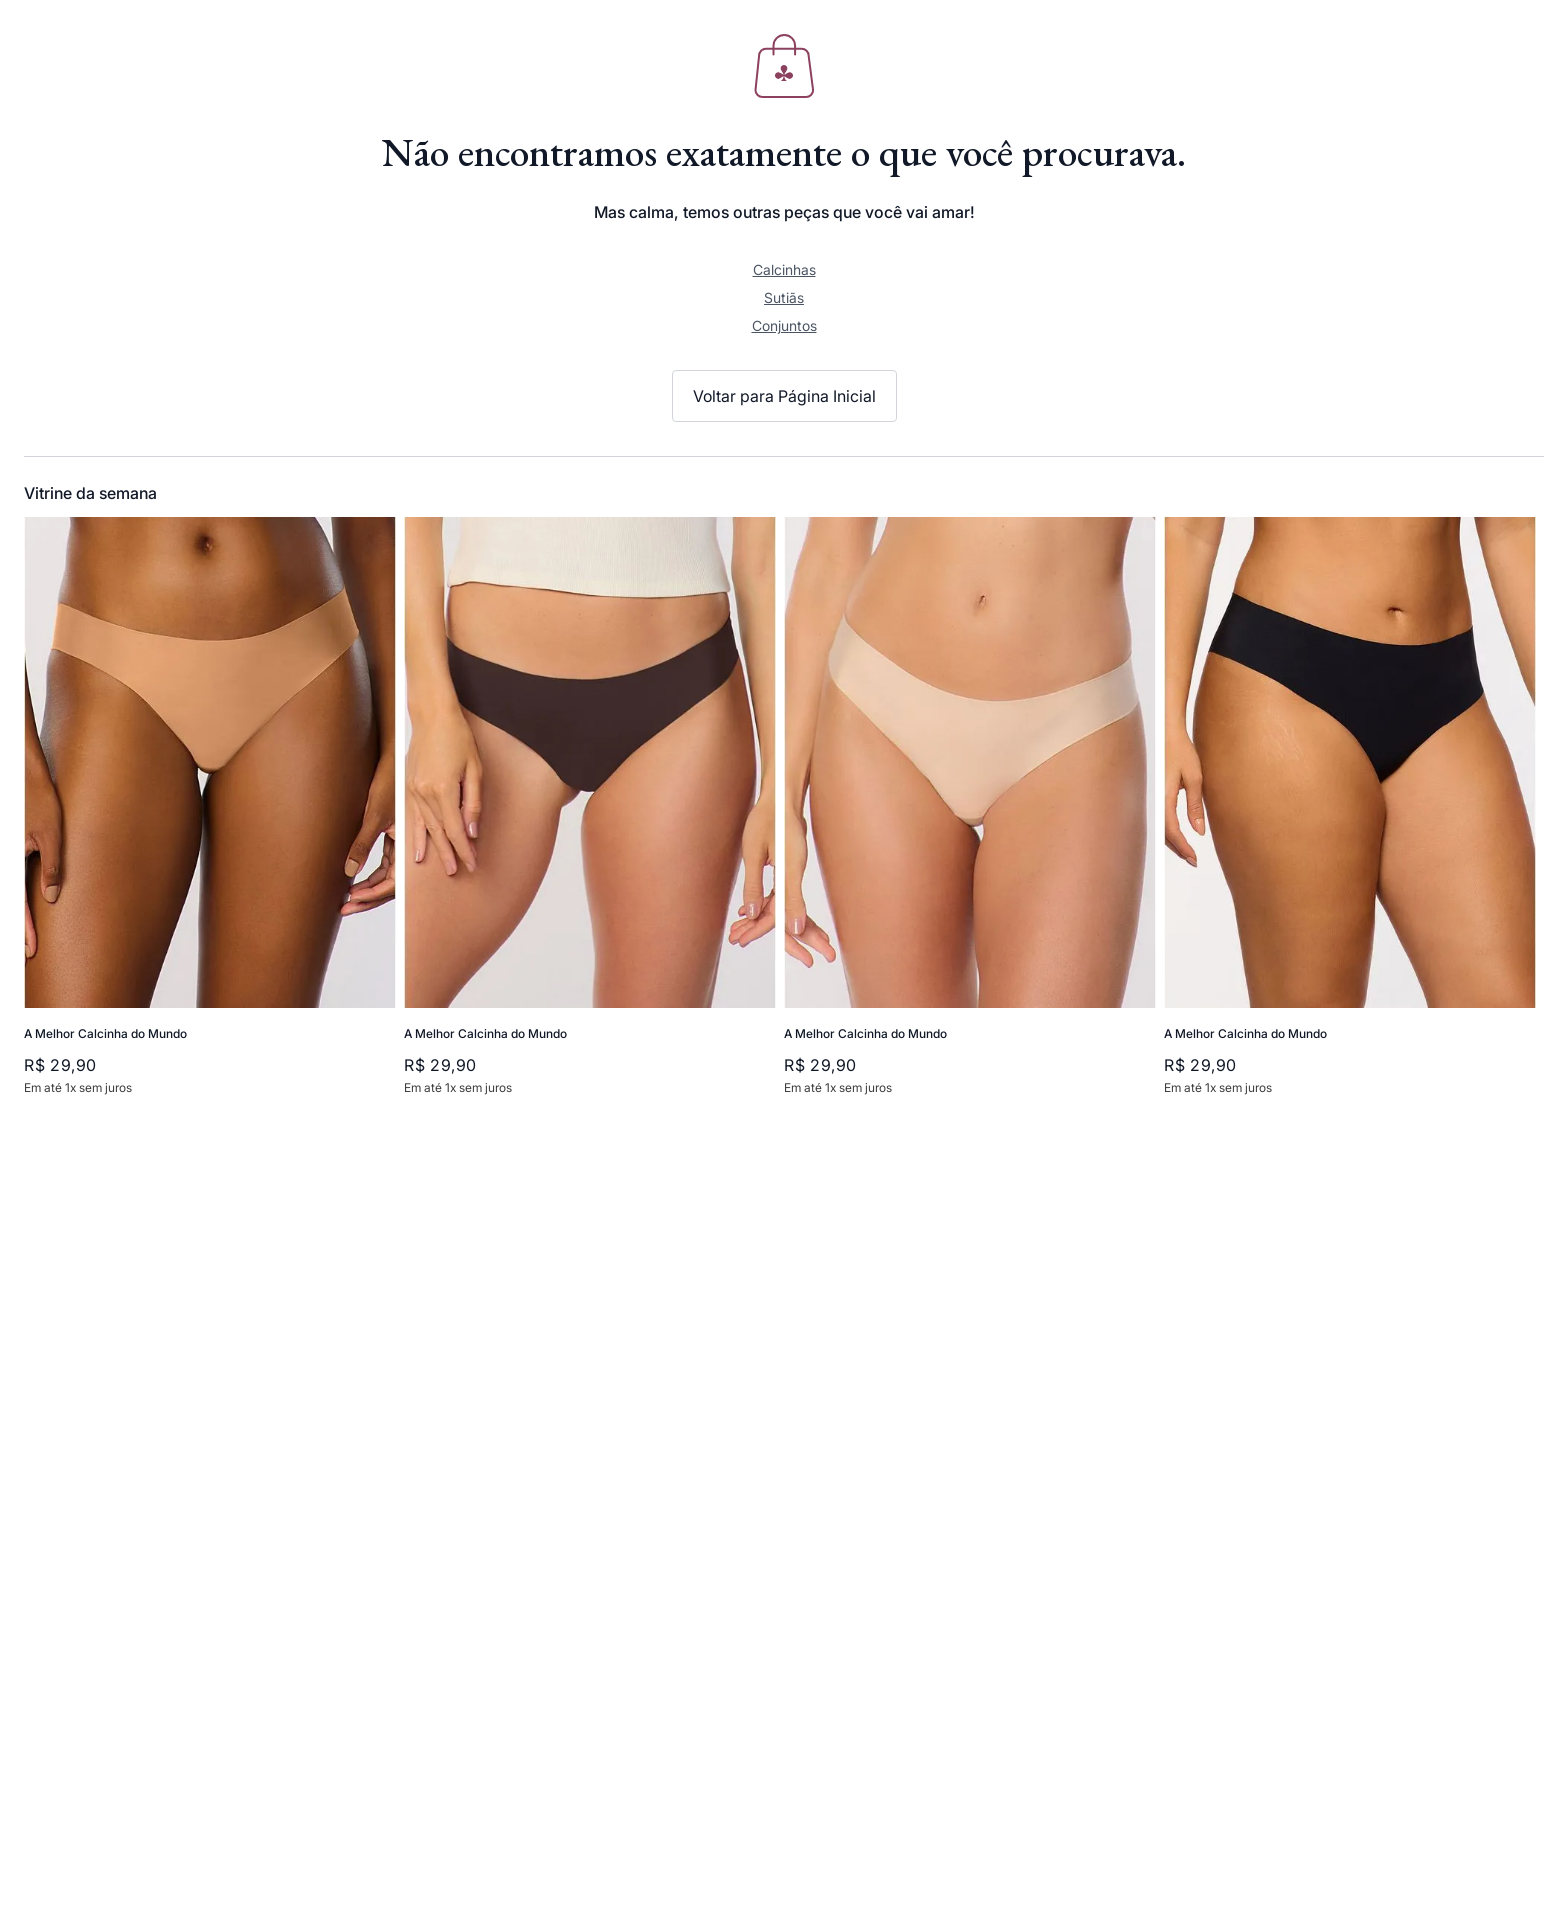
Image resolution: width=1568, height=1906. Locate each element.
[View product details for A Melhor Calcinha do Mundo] (210, 817)
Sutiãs (784, 297)
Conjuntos (784, 325)
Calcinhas (784, 269)
